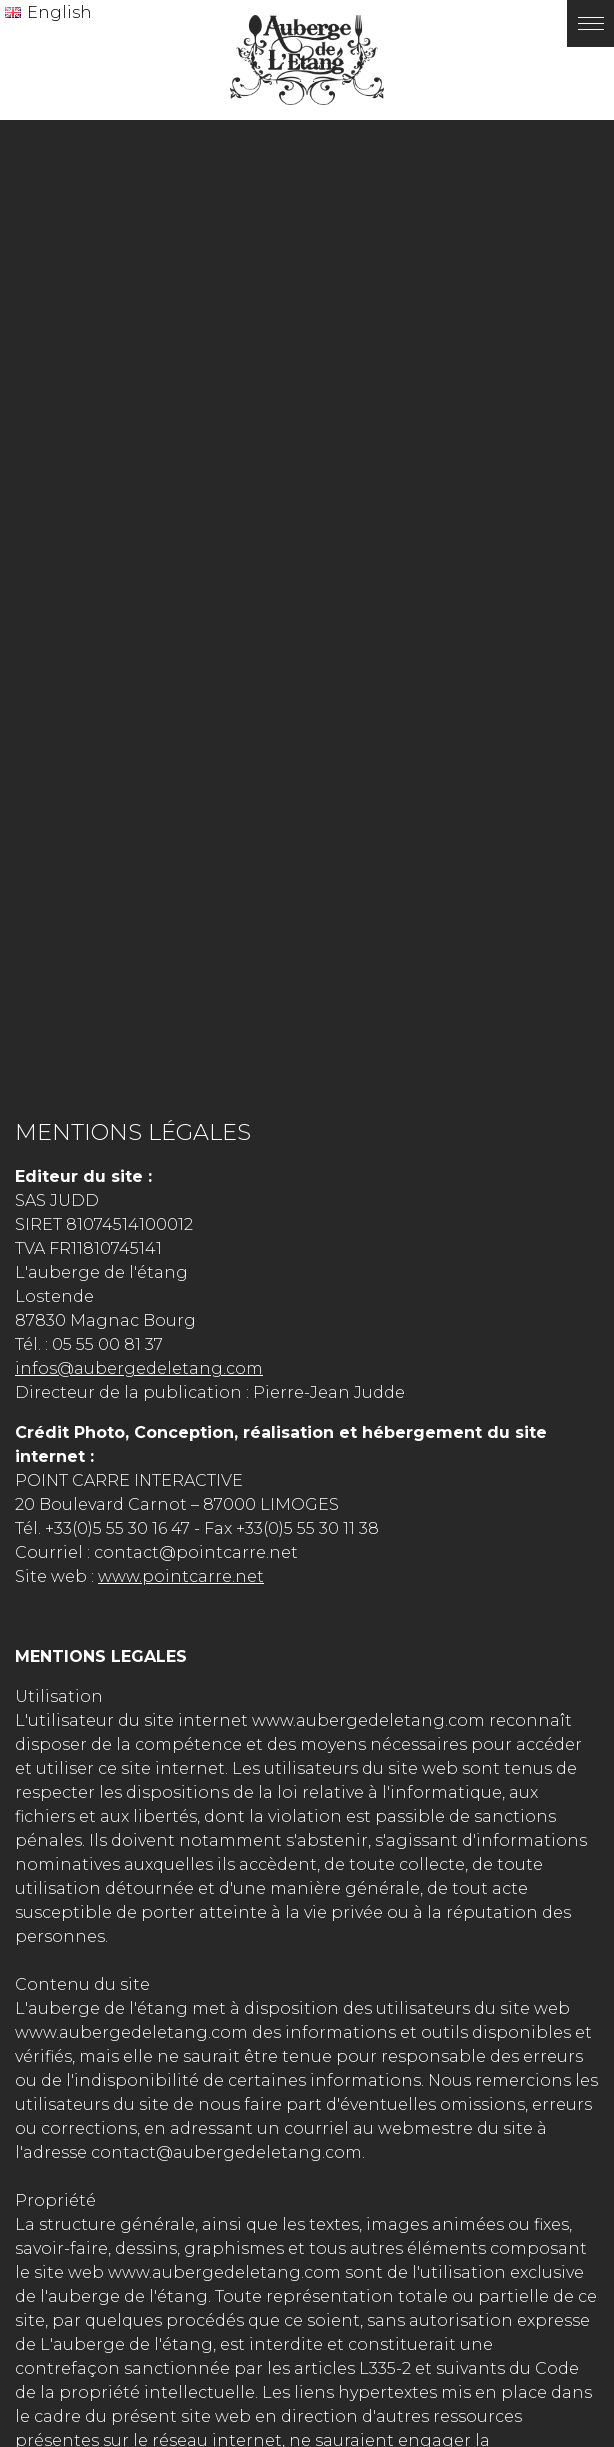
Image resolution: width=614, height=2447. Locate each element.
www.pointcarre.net (181, 1576)
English (59, 12)
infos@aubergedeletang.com (139, 1368)
